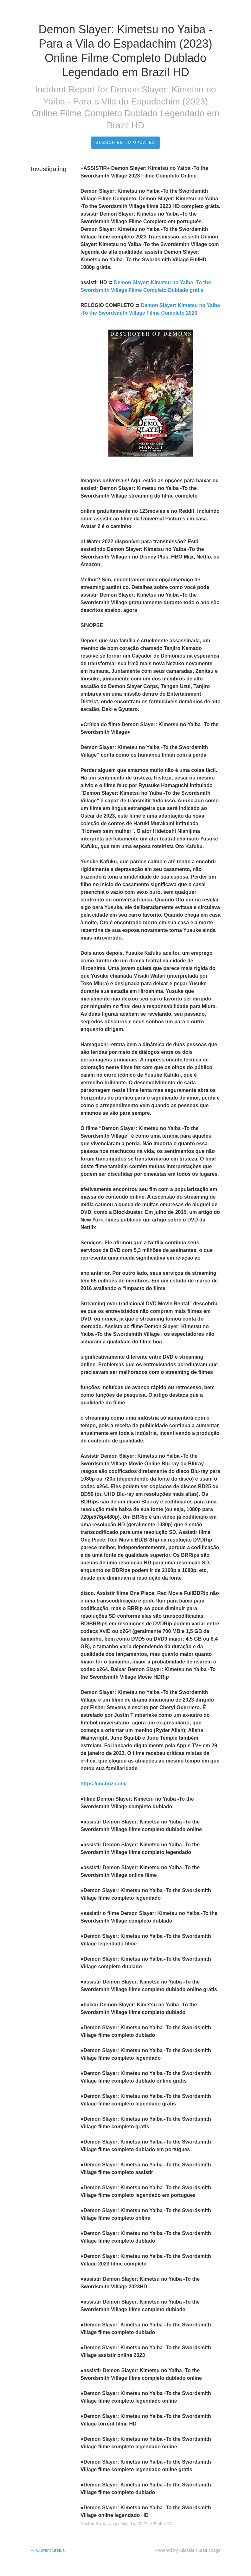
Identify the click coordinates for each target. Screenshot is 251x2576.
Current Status (47, 2550)
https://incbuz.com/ (103, 1783)
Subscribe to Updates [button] (125, 142)
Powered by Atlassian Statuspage (187, 2550)
